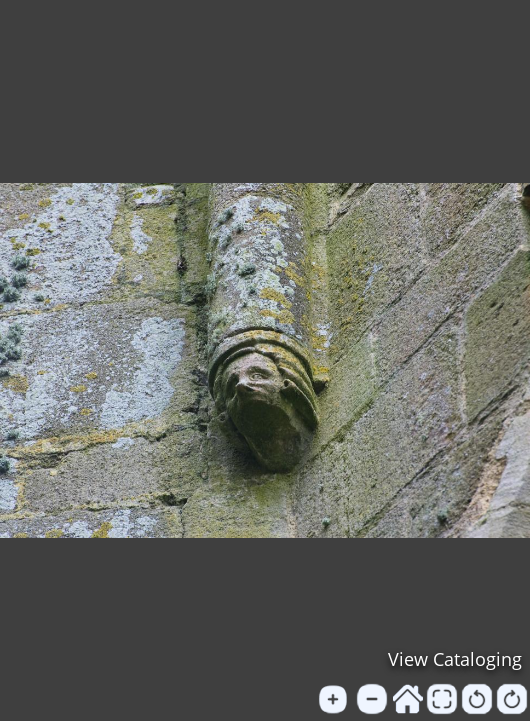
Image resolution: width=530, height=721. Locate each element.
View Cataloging (455, 659)
